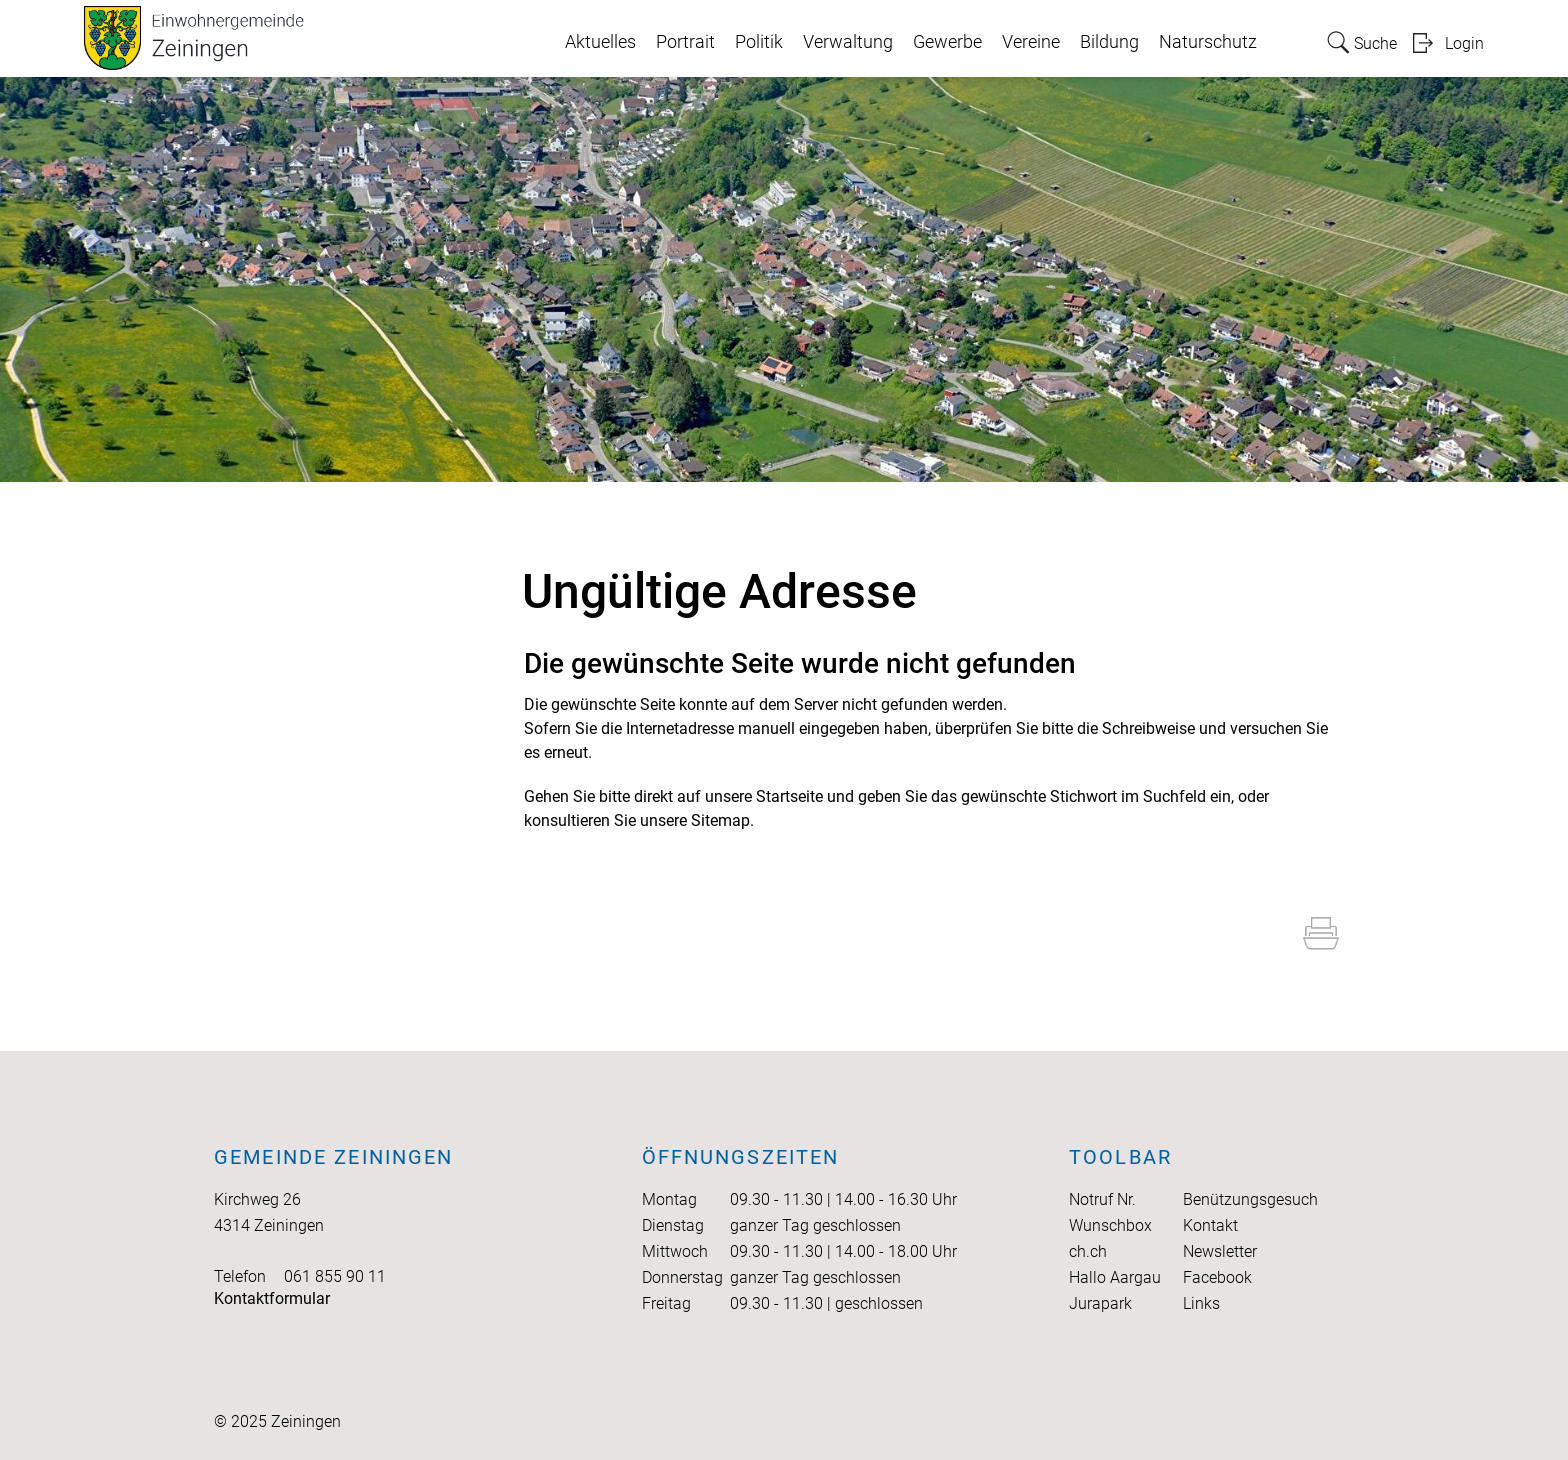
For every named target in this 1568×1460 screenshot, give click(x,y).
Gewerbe (947, 42)
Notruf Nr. (1102, 1199)
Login (1464, 43)
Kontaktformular (272, 1298)
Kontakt (1210, 1225)
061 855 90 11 (335, 1276)
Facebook (1217, 1277)
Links (1201, 1303)
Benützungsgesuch (1250, 1199)
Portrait (685, 42)
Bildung (1109, 42)
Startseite (789, 796)
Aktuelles (600, 42)
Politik (759, 42)
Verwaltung (848, 42)
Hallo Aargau (1115, 1277)
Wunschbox (1110, 1225)
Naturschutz (1208, 42)
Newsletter (1220, 1251)
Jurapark (1100, 1303)
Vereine (1031, 42)
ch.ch (1088, 1251)
